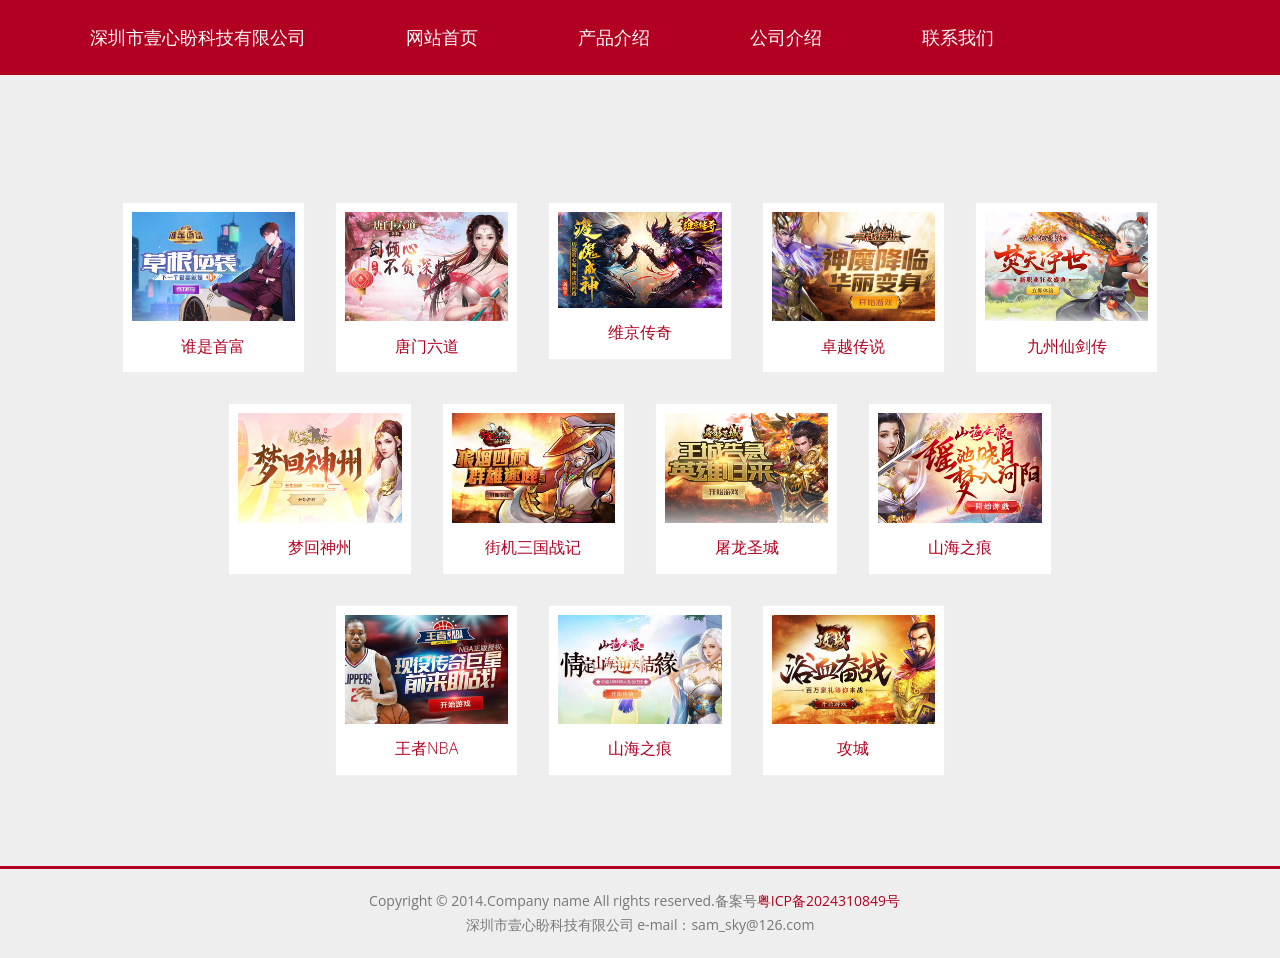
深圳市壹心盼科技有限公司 (198, 37)
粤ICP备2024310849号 (834, 900)
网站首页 (442, 37)
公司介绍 (786, 37)
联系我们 (958, 37)
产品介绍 (614, 37)
